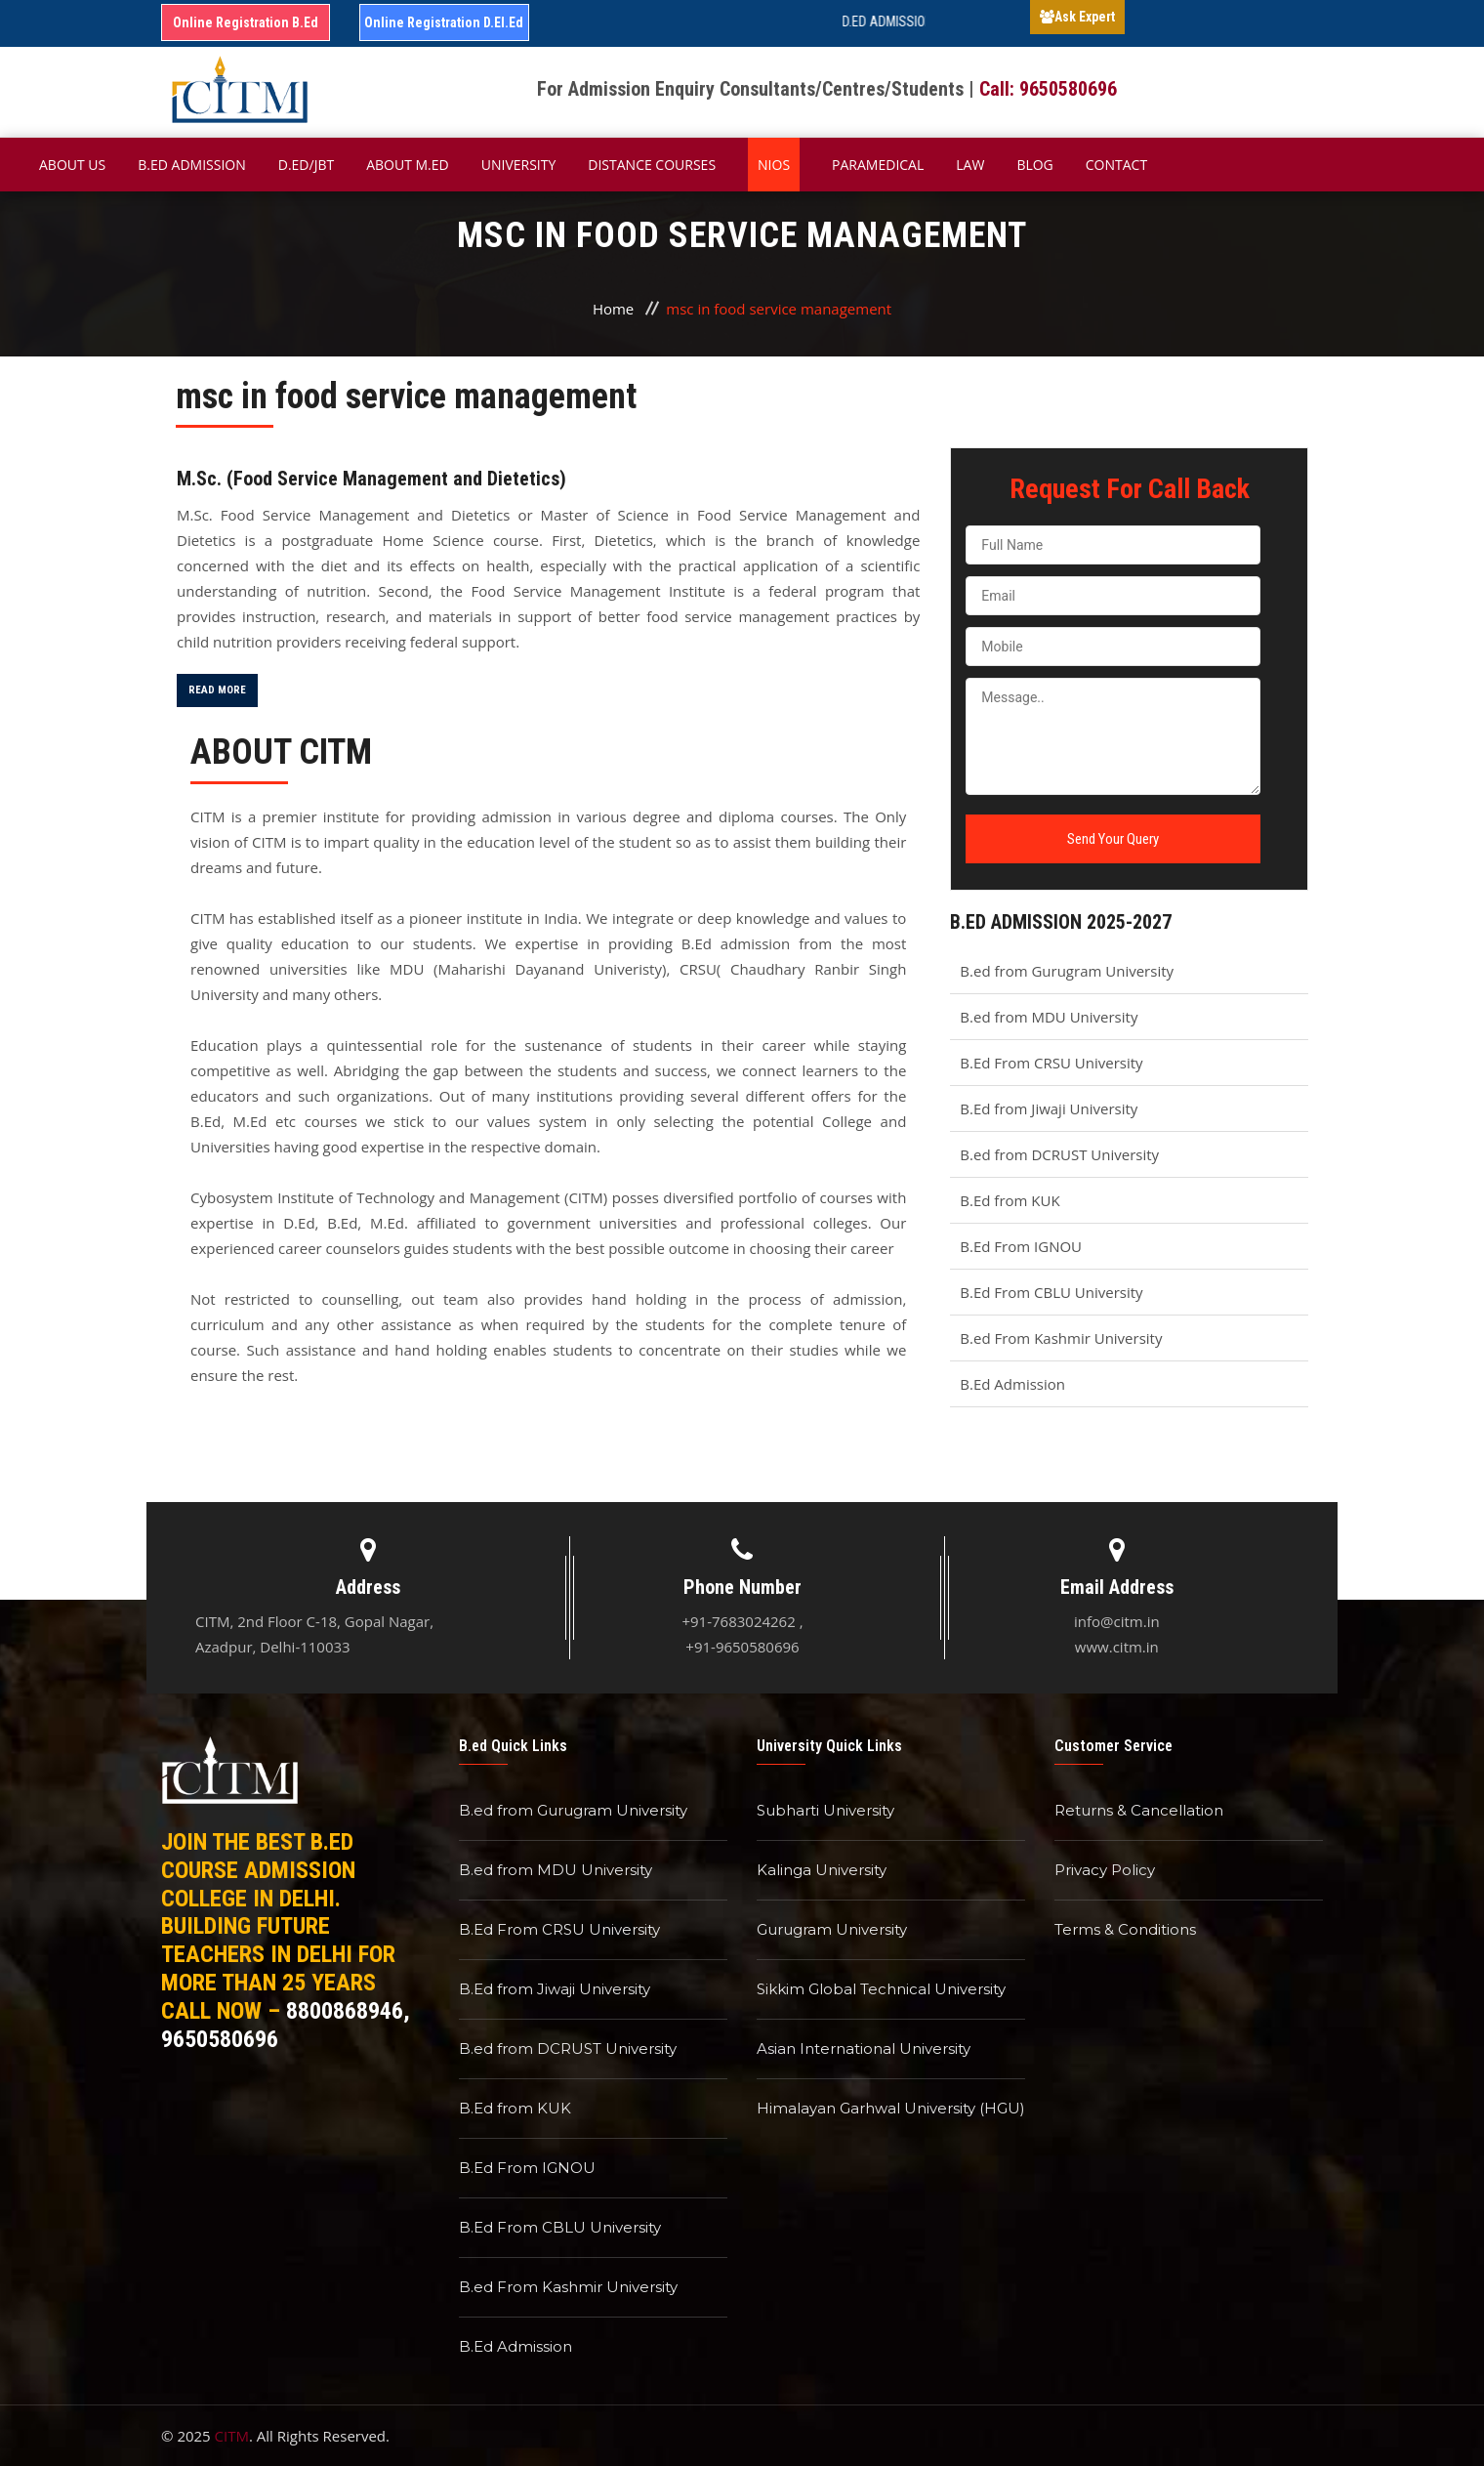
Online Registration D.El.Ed (443, 22)
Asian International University (863, 2048)
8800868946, (348, 2011)
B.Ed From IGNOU (1021, 1246)
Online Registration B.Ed (245, 22)
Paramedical (878, 164)
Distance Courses (652, 164)
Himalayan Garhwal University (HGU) (891, 2108)
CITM (232, 2435)
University (518, 164)
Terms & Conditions (1125, 1929)
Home (613, 308)
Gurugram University (832, 1929)
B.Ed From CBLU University (1051, 1292)
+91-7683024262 (738, 1621)
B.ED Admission (192, 164)
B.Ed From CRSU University (1051, 1062)
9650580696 (219, 2039)
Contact (1116, 164)
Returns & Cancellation (1138, 1810)
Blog (1034, 164)
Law (970, 164)
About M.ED (407, 164)
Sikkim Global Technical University (881, 1989)
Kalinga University (821, 1869)
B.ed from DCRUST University (1059, 1154)
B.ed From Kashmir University (1061, 1338)
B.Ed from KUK (1009, 1200)
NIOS (774, 164)
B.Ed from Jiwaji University (1048, 1108)
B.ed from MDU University (1048, 1016)
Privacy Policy (1104, 1869)
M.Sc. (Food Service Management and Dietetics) (371, 478)
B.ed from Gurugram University (1067, 971)
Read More (217, 690)
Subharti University (825, 1810)
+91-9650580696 (742, 1646)
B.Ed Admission (1012, 1384)
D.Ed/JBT (306, 164)
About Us (72, 164)
